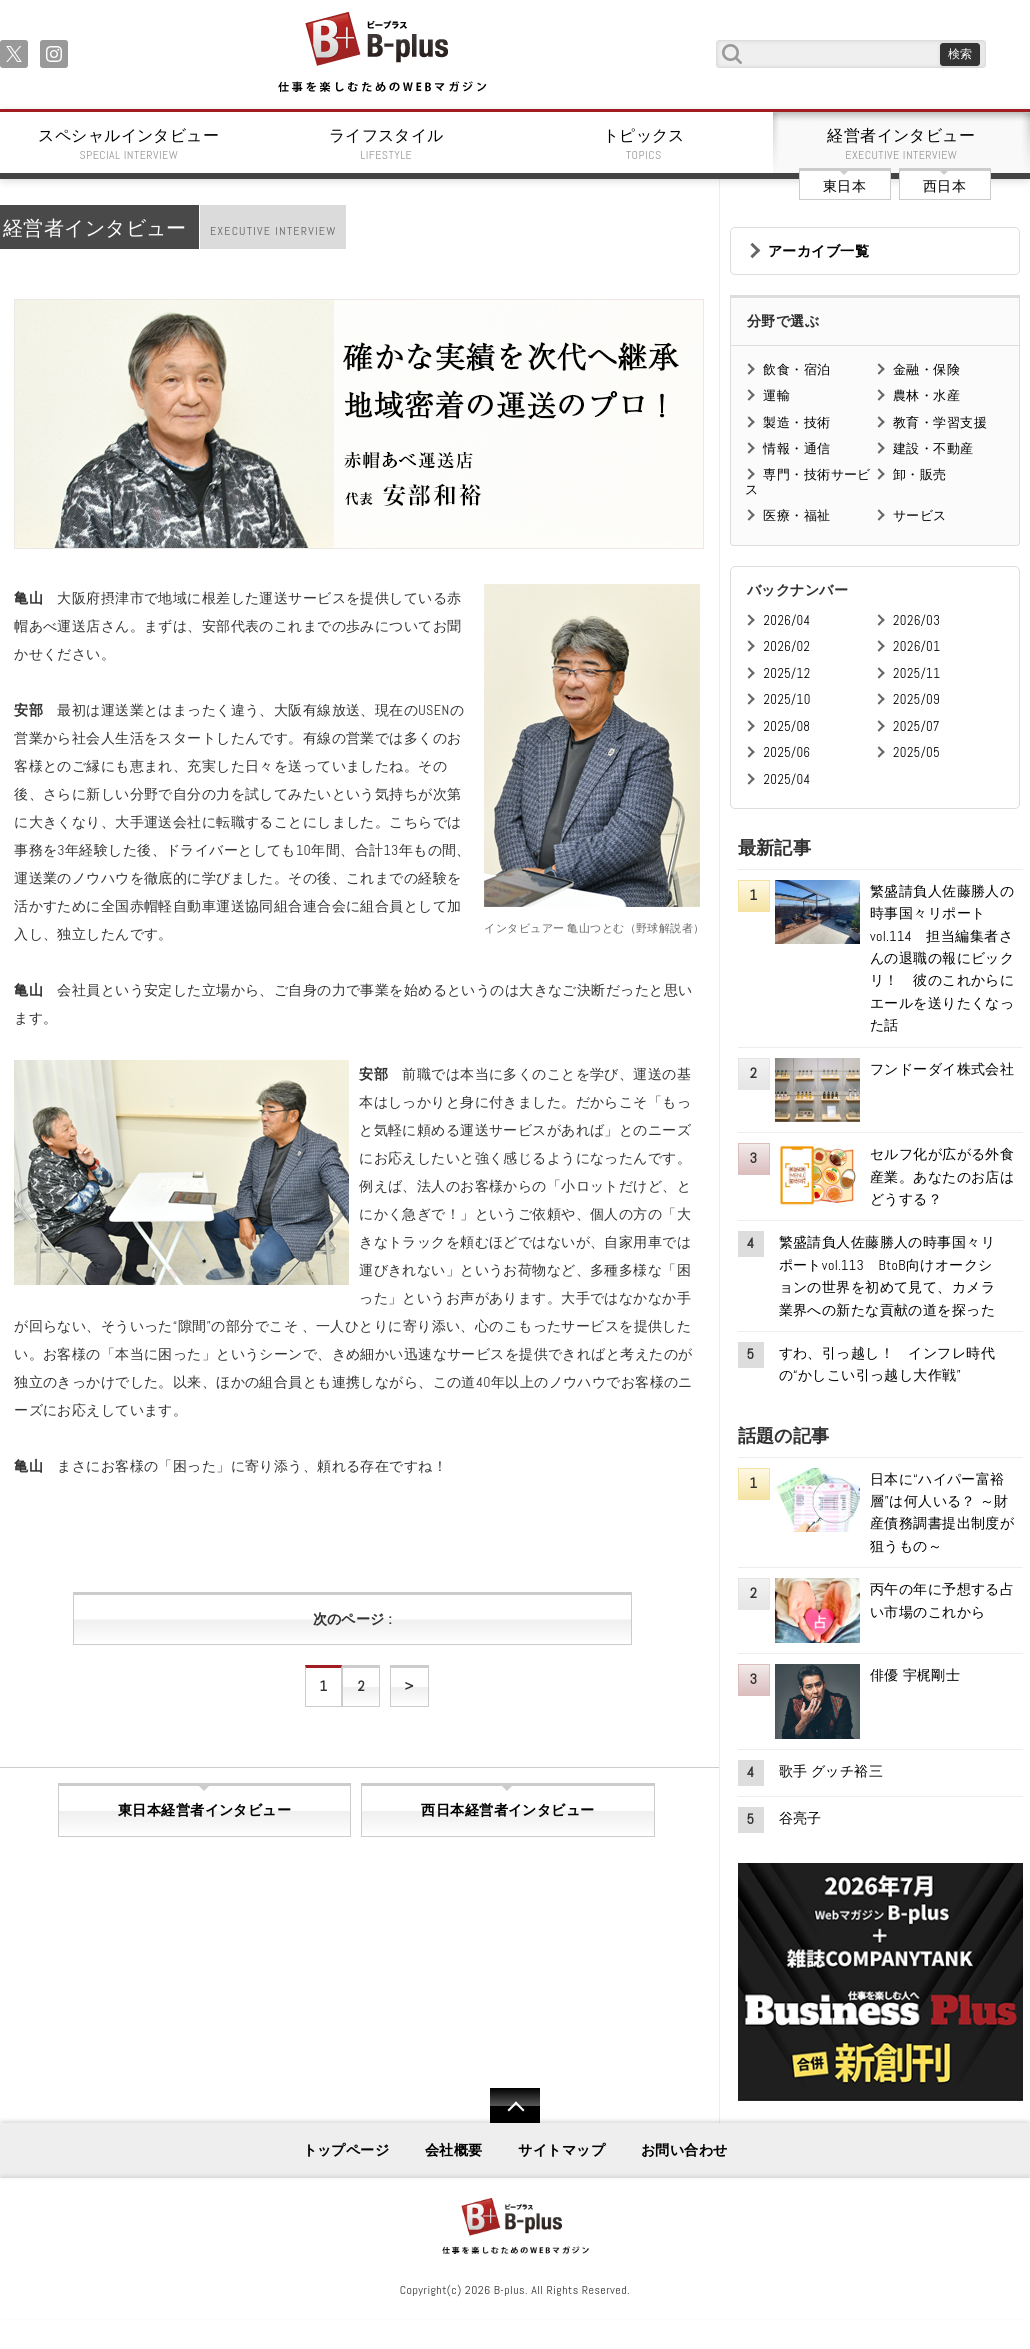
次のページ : (352, 1619)
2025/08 (786, 726)
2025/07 (916, 726)
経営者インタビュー (902, 144)
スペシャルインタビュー (129, 144)
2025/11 (916, 673)
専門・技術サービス (807, 481)
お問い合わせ (684, 2150)
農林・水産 (926, 395)
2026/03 (916, 620)
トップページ (346, 2150)
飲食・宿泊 (796, 369)
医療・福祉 (796, 515)
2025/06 (786, 752)
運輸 (776, 395)
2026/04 (786, 620)
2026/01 (916, 646)
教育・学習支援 (940, 422)
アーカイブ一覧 (818, 251)
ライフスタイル (387, 144)
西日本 (944, 186)
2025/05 (916, 752)
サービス (920, 515)
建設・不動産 (933, 448)
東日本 (844, 186)
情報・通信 (796, 448)
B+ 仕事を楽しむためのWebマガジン (381, 53)
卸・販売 (920, 474)
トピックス (644, 144)
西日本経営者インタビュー (507, 1810)
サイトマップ (561, 2150)
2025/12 (786, 673)
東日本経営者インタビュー (204, 1810)
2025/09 (916, 699)
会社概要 (454, 2150)
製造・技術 (796, 422)
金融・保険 (926, 369)
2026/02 (786, 646)
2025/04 (786, 779)
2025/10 (786, 699)
